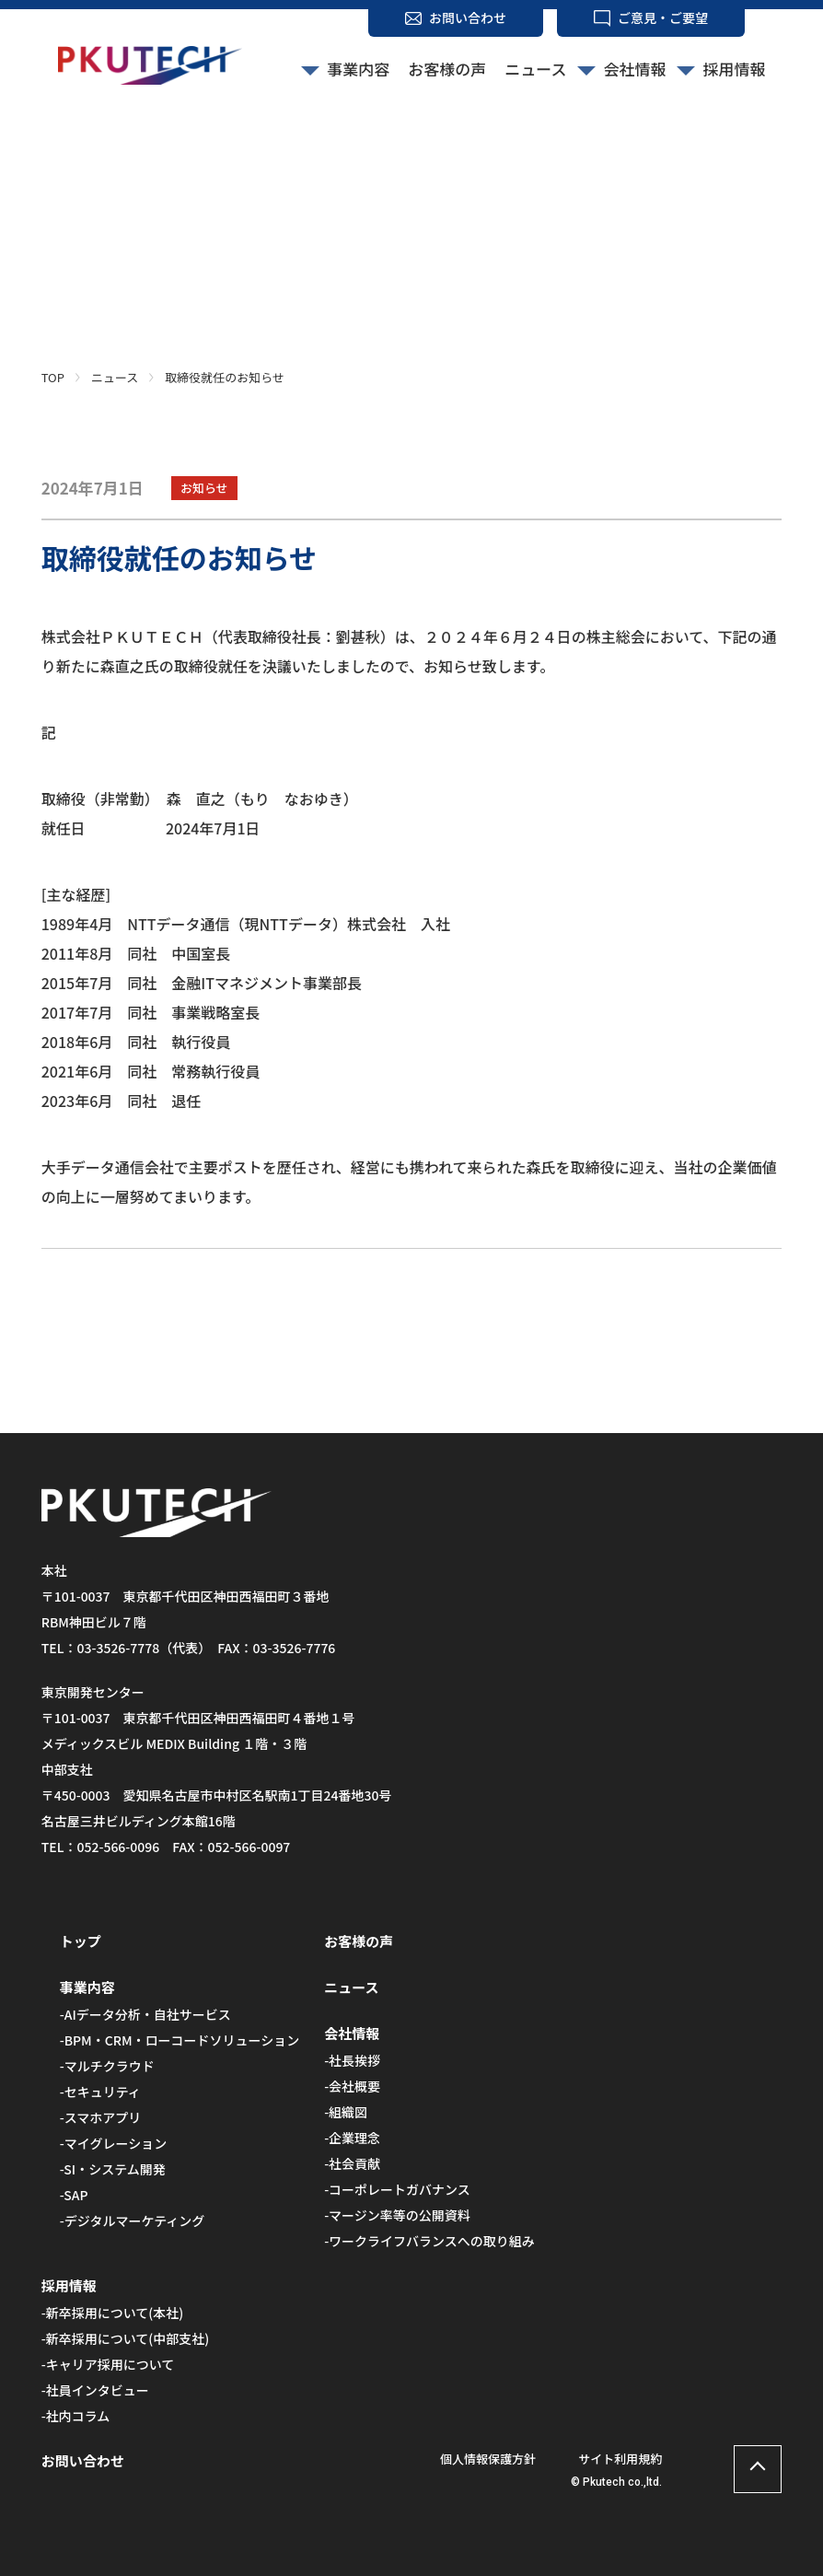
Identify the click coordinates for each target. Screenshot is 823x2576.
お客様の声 (447, 68)
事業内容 (358, 68)
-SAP (74, 2195)
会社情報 (634, 68)
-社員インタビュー (95, 2390)
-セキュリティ (100, 2091)
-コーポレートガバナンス (397, 2189)
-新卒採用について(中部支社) (125, 2338)
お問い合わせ (467, 17)
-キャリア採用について (108, 2364)
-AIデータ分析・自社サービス (145, 2014)
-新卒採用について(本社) (112, 2312)
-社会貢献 (352, 2163)
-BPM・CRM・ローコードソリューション (180, 2040)
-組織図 (345, 2112)
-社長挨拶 (352, 2060)
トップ (80, 1941)
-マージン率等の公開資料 (397, 2215)
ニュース (535, 68)
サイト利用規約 (620, 2458)
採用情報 (733, 68)
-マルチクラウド (107, 2066)
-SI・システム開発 (113, 2169)
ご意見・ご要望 (663, 17)
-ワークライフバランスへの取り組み (429, 2241)
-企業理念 (352, 2137)
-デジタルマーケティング (132, 2220)
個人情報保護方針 (488, 2458)
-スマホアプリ (101, 2117)
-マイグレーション (113, 2143)
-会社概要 (352, 2086)
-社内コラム (75, 2416)
